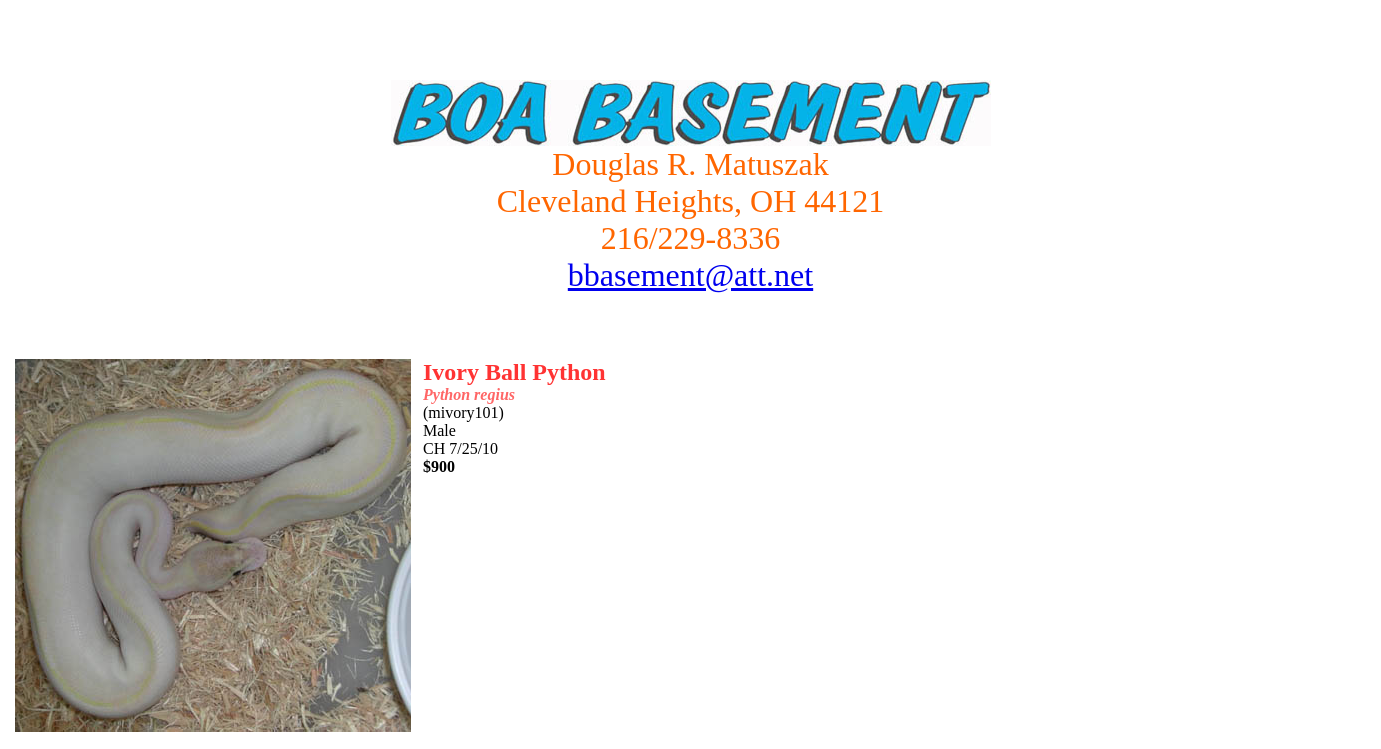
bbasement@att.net (690, 275)
